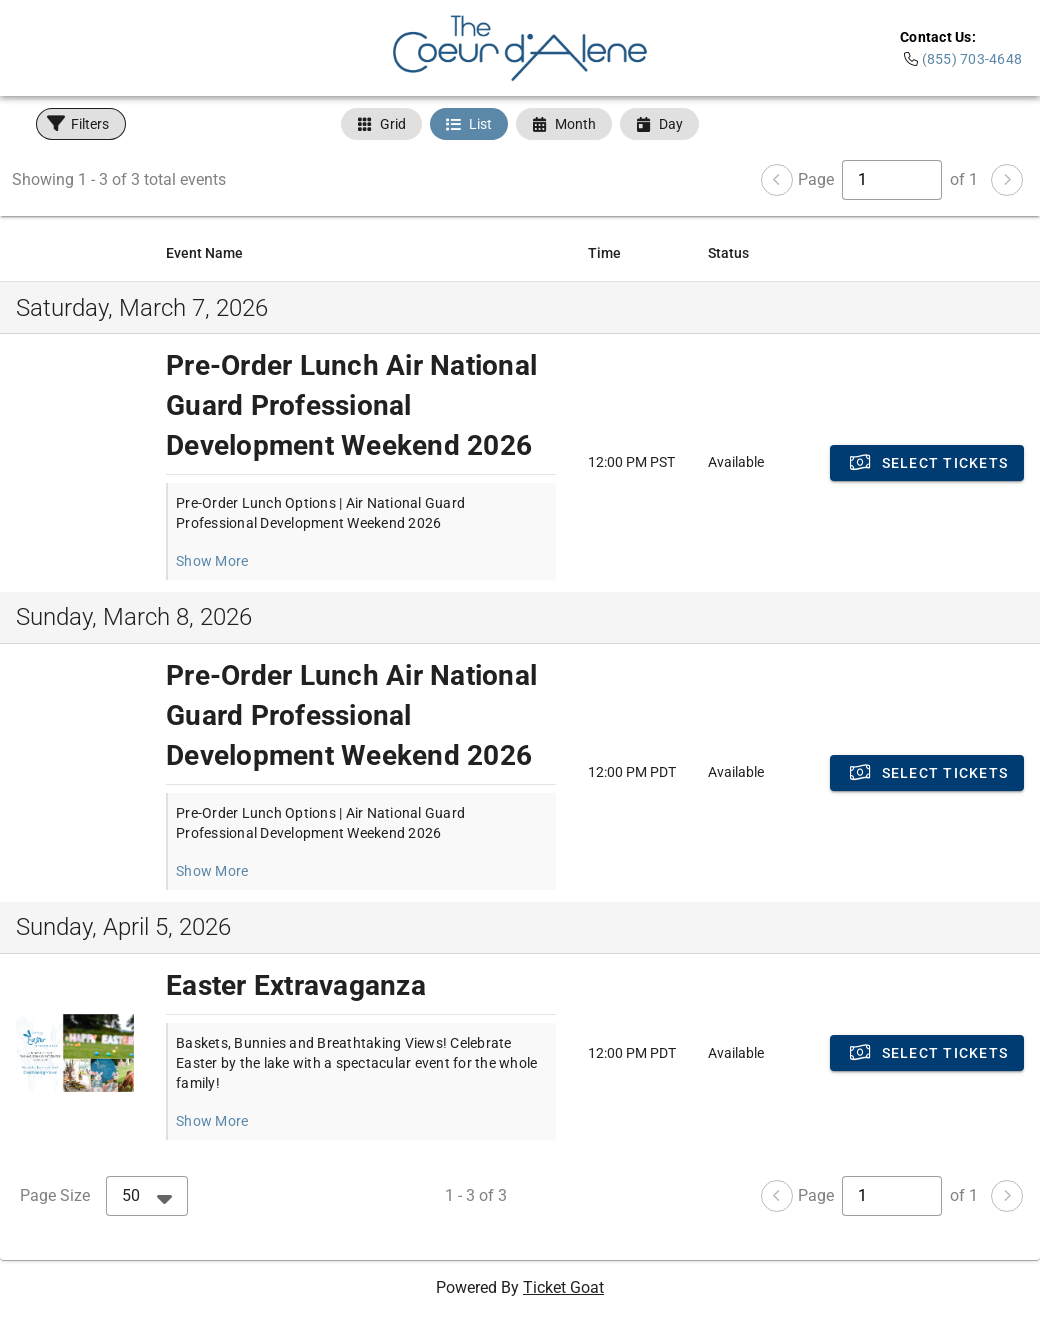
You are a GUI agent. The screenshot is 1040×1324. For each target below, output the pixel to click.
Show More (212, 561)
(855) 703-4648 (972, 59)
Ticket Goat (563, 1287)
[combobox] (147, 1196)
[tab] (381, 124)
